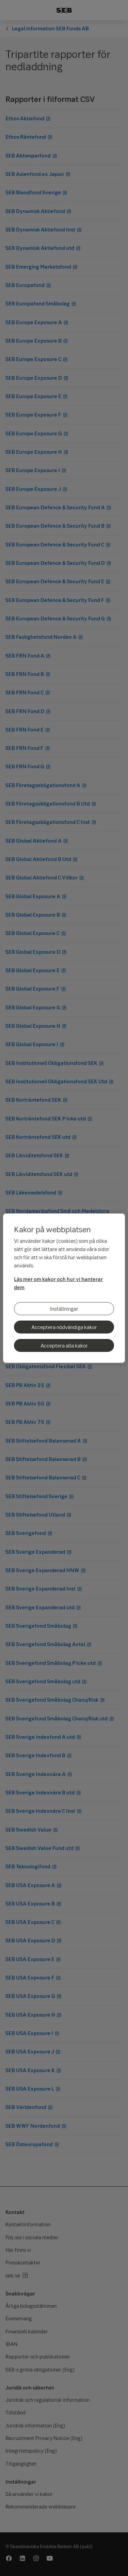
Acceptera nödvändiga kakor (64, 1327)
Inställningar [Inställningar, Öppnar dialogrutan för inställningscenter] (64, 1308)
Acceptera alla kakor (64, 1345)
